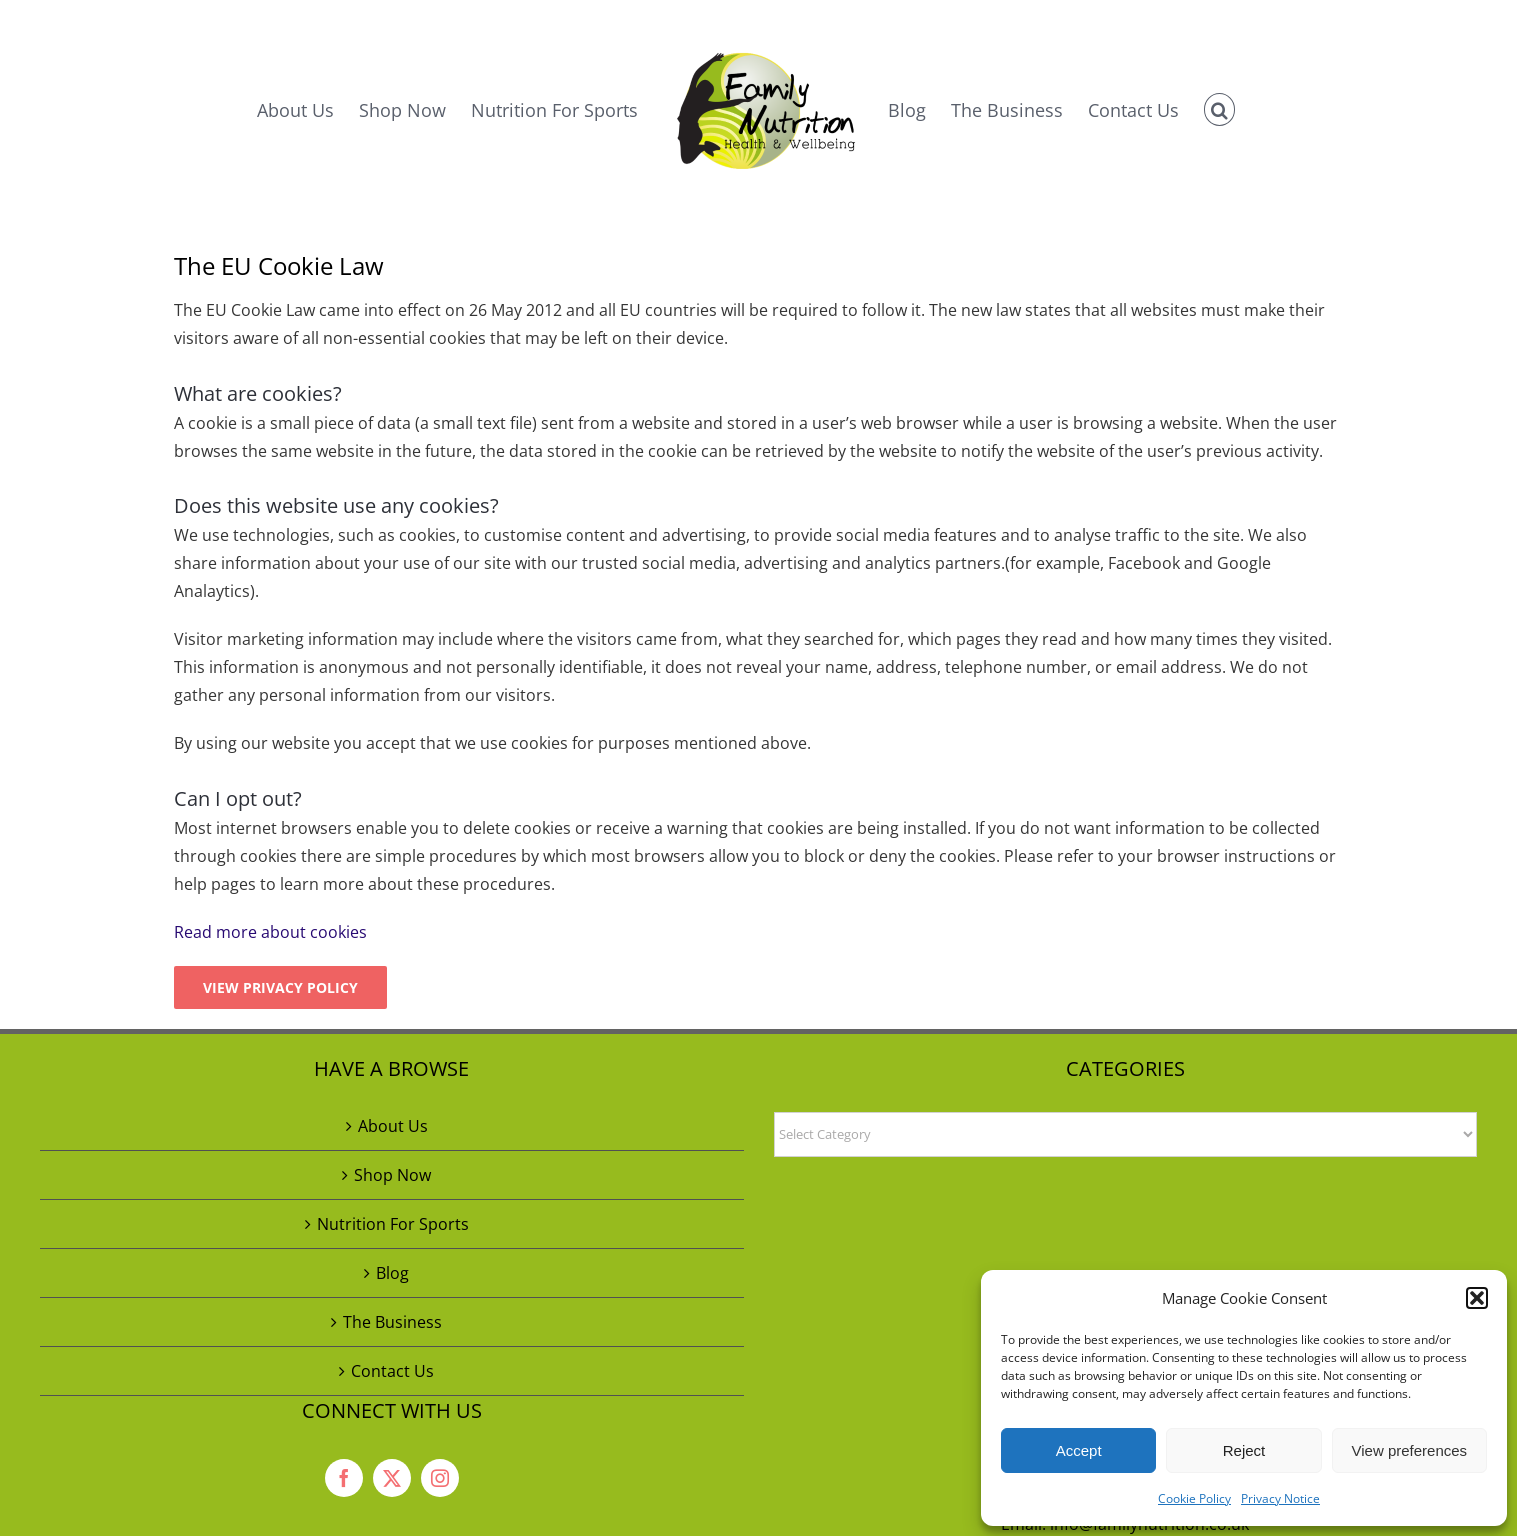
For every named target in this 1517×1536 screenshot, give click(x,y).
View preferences (1410, 1450)
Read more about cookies (270, 932)
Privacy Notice (1280, 1498)
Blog (392, 1273)
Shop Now (392, 1175)
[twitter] (392, 1478)
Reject (1244, 1450)
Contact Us (392, 1371)
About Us (393, 1126)
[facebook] (344, 1478)
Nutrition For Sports (393, 1224)
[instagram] (440, 1478)
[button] (1477, 1298)
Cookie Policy (1194, 1498)
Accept (1079, 1450)
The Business (392, 1322)
